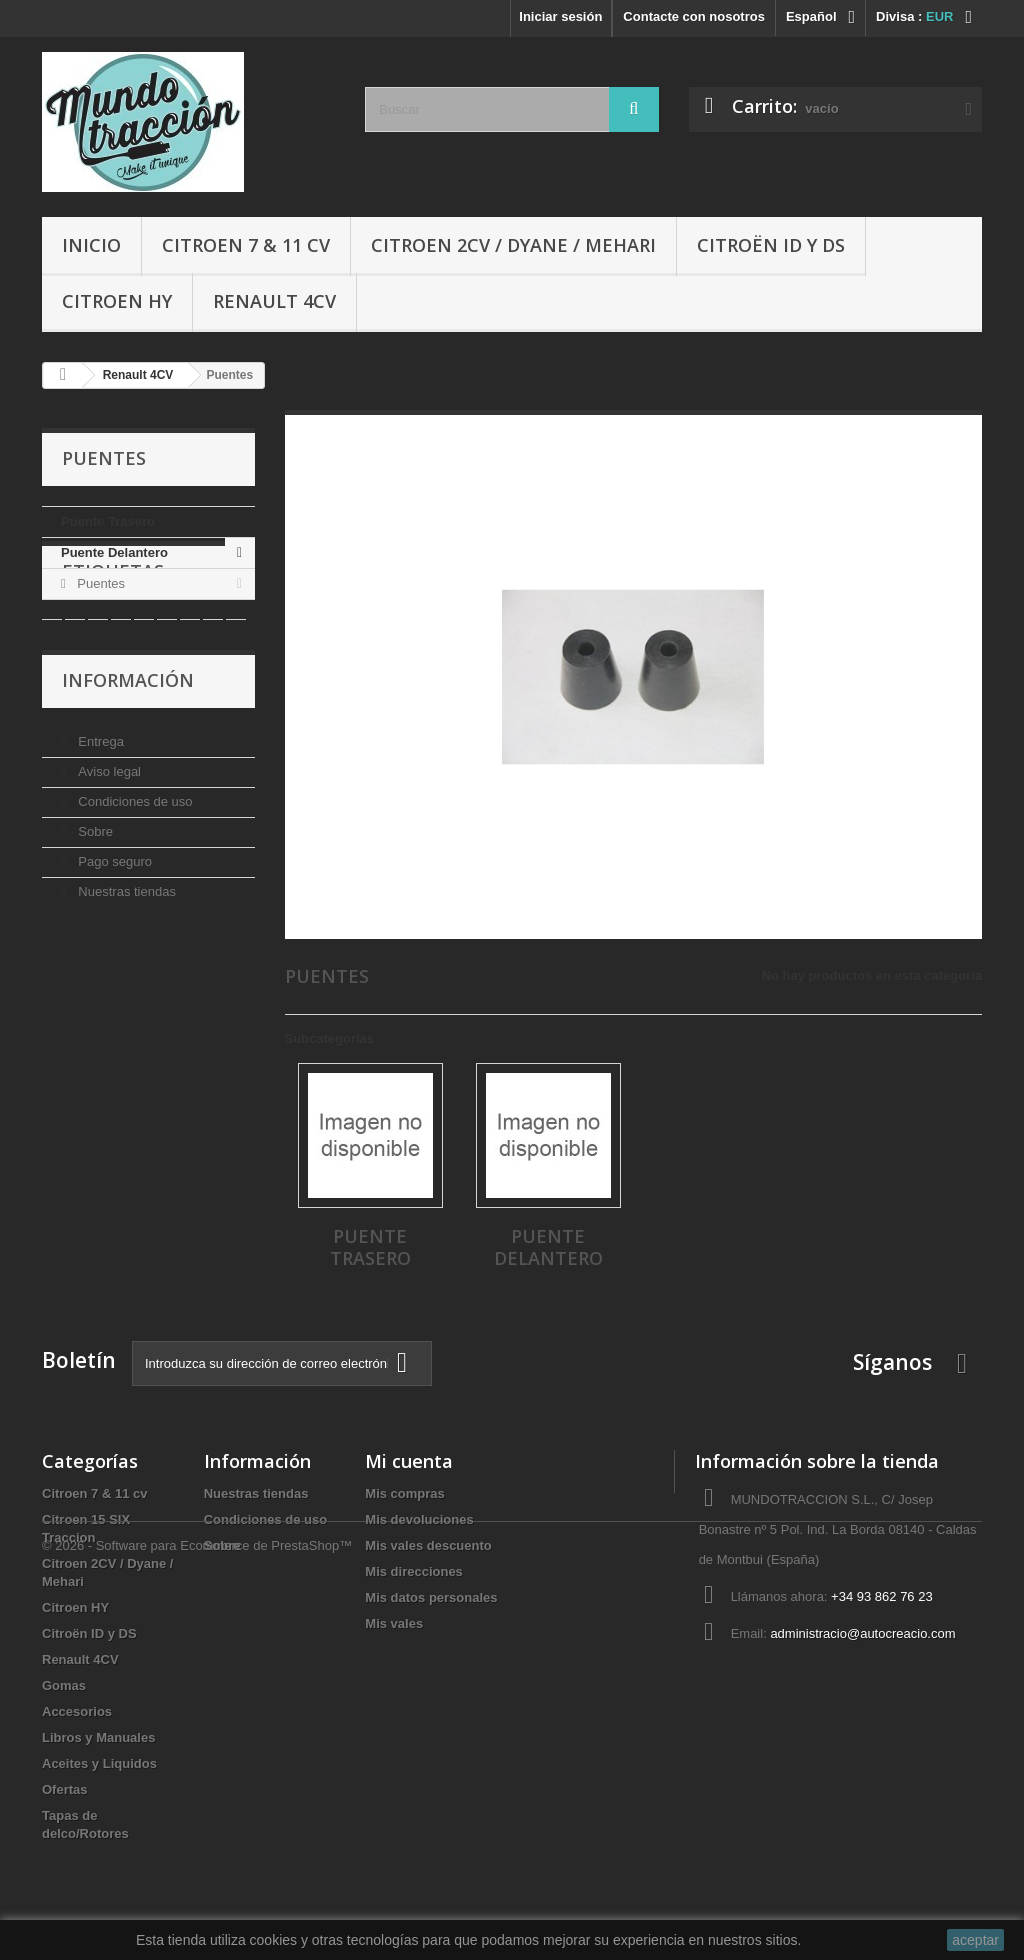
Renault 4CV (274, 301)
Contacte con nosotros (694, 16)
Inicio (91, 245)
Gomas (64, 1685)
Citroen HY (117, 301)
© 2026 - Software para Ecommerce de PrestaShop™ (197, 1905)
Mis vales (394, 1623)
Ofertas (65, 1789)
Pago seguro (113, 969)
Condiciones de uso (134, 909)
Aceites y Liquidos (99, 1763)
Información (128, 796)
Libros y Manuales (98, 1737)
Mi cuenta (409, 1461)
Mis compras (404, 1493)
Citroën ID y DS (771, 245)
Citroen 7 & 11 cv (246, 245)
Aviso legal (108, 879)
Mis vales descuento (428, 1545)
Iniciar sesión (560, 16)
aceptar (975, 1940)
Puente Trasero (108, 521)
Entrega (99, 849)
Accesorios (77, 1711)
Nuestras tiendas (125, 999)
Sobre (94, 939)
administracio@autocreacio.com (862, 1633)
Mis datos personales (431, 1597)
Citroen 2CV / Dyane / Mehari (513, 245)
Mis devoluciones (419, 1519)
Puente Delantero (114, 552)
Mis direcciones (414, 1571)
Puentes (99, 583)
